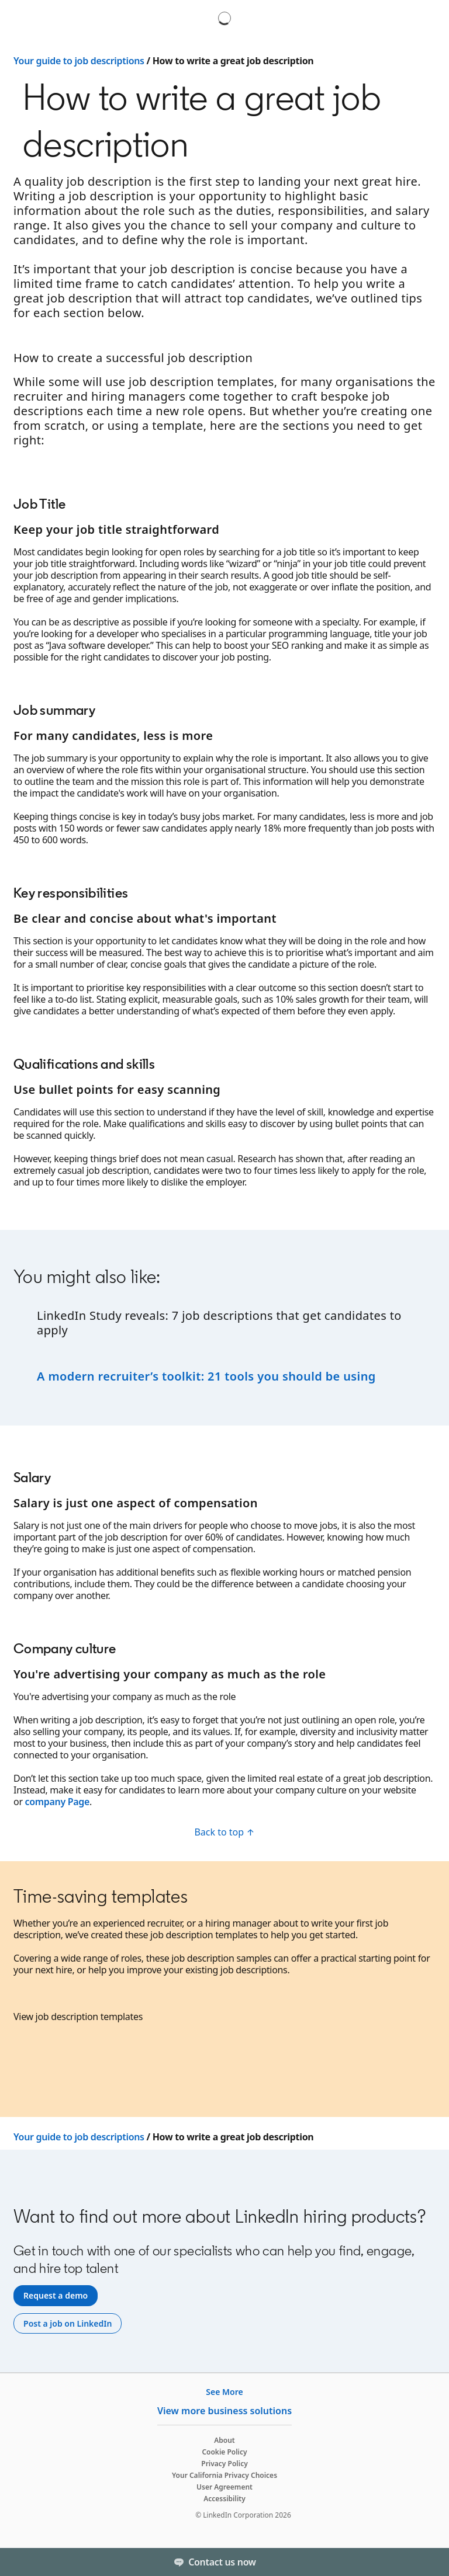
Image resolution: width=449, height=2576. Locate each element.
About (224, 2440)
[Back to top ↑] (224, 1832)
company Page (57, 1801)
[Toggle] (430, 2562)
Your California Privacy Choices (224, 2475)
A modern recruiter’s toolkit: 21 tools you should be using (208, 1376)
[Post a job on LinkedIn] (67, 2323)
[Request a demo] (55, 2295)
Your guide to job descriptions (78, 60)
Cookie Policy (224, 2452)
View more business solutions (224, 2410)
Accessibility (224, 2499)
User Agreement (224, 2487)
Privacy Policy (224, 2464)
